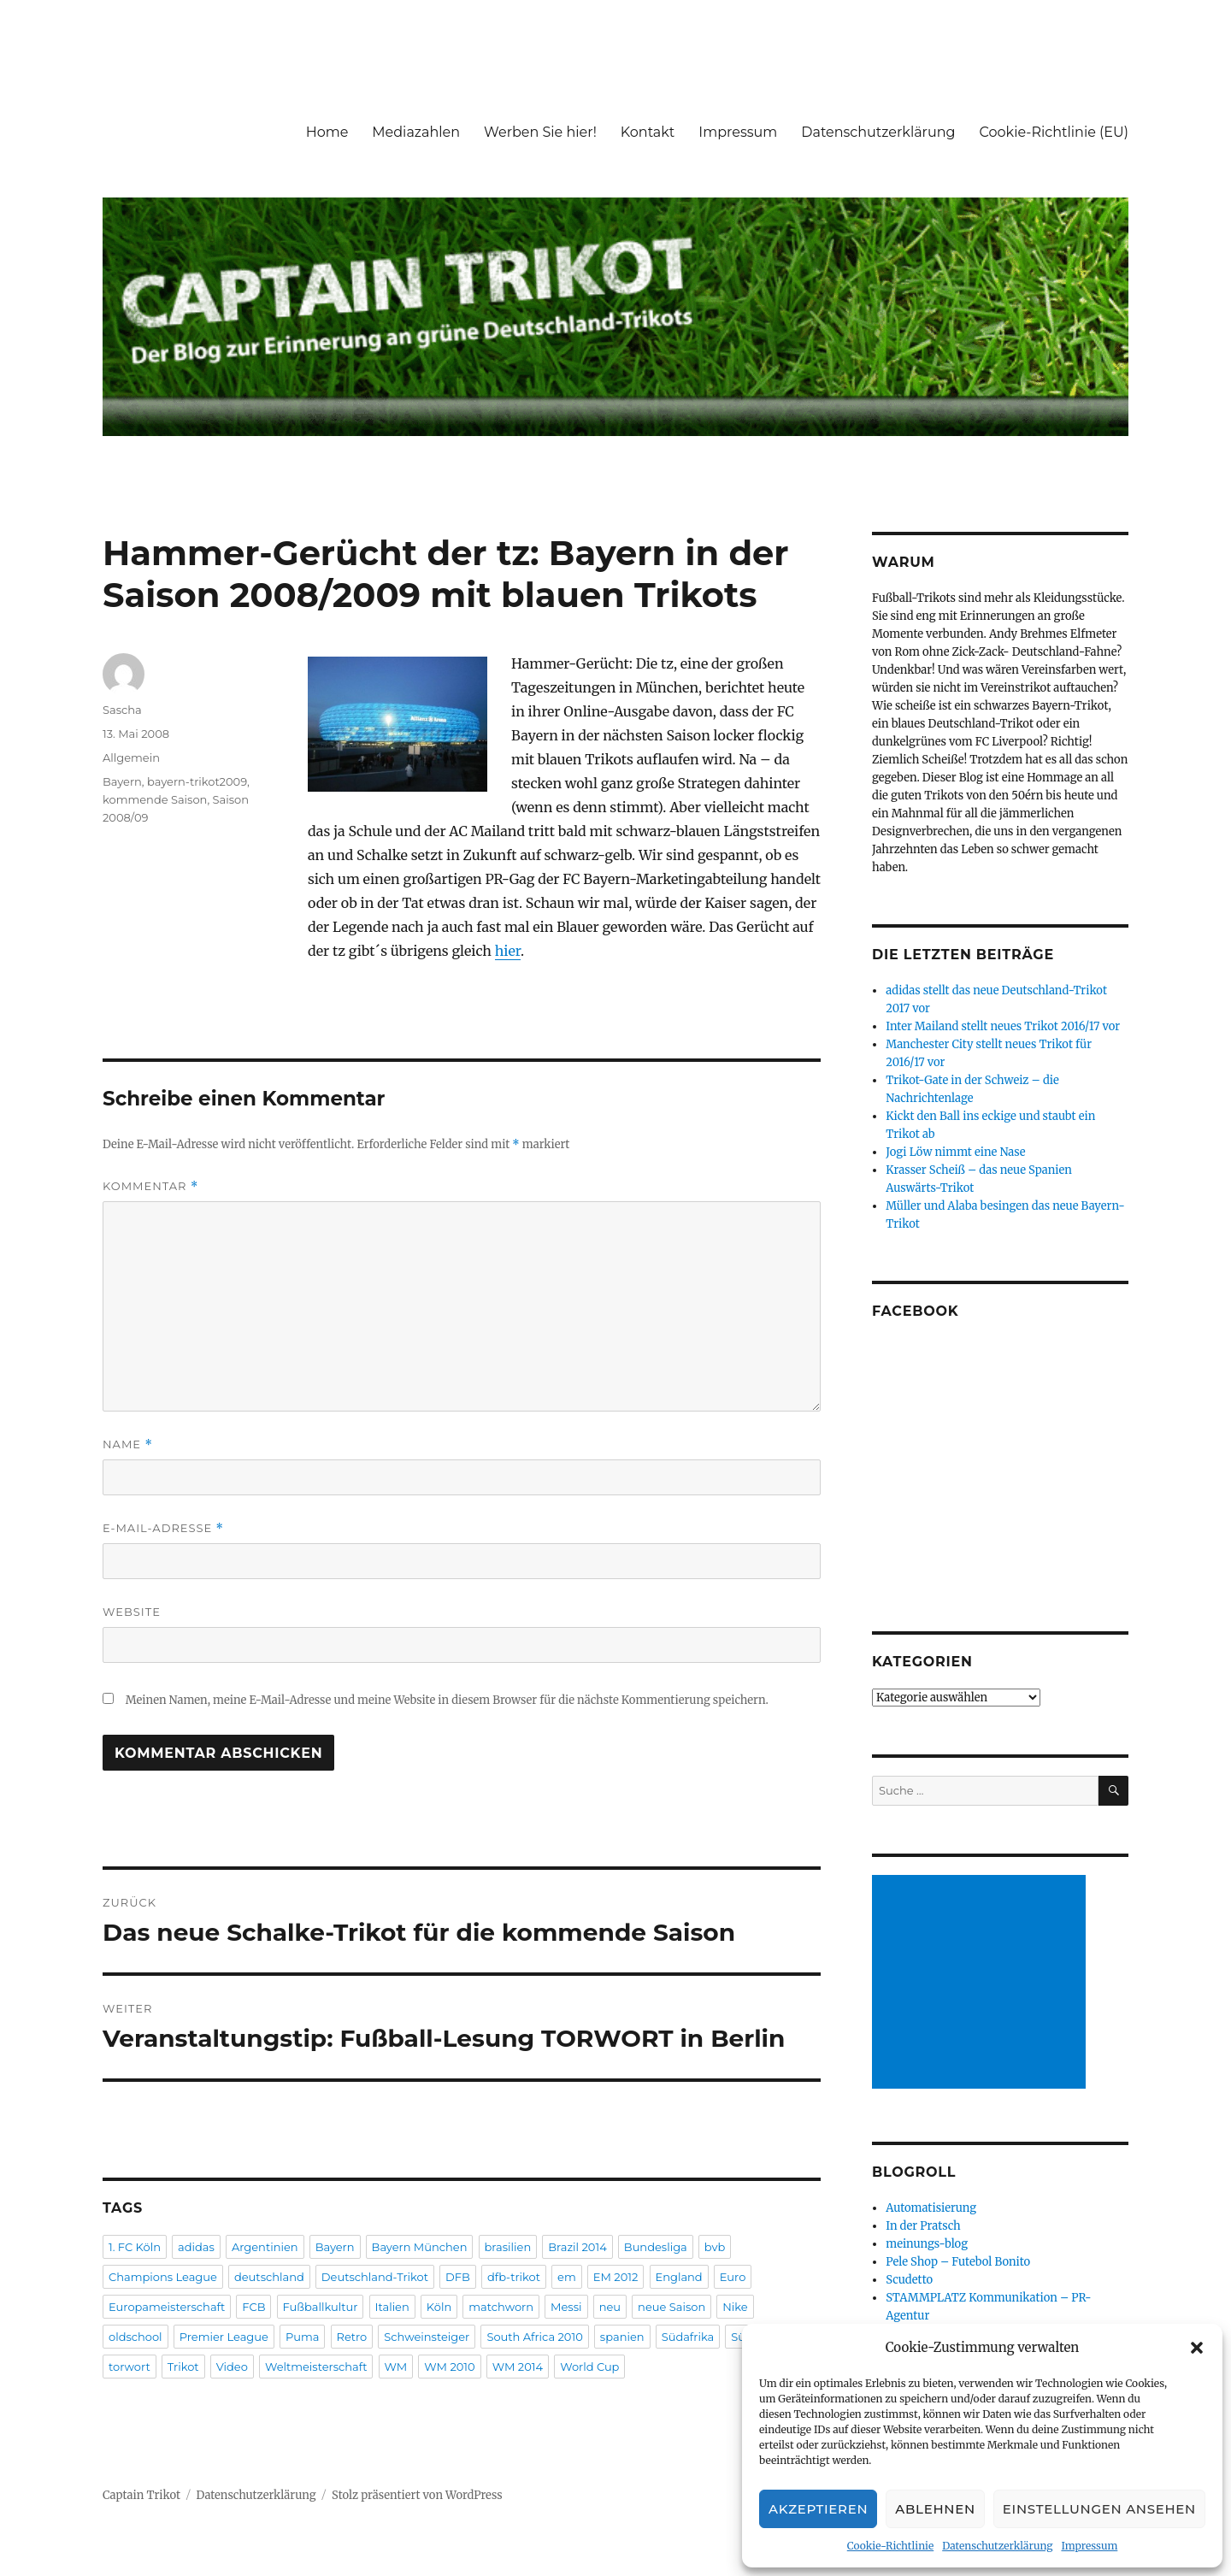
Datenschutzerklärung (997, 2545)
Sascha (122, 709)
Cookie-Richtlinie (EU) (1054, 132)
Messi (566, 2307)
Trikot (183, 2366)
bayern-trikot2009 (197, 781)
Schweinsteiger (426, 2336)
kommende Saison (155, 799)
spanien (622, 2336)
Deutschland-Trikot (374, 2277)
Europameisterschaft (167, 2307)
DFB (457, 2277)
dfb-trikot (513, 2277)
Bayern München (420, 2247)
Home (327, 132)
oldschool (135, 2336)
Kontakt (648, 132)
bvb (714, 2247)
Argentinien (265, 2247)
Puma (303, 2336)
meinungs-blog (927, 2244)
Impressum (1089, 2545)
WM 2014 (517, 2366)
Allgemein (131, 757)
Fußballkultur (320, 2307)
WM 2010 (449, 2366)
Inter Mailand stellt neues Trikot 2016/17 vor (1003, 1026)
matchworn (500, 2307)
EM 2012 (616, 2277)
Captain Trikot (141, 2495)
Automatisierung (931, 2208)
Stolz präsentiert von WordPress (417, 2495)
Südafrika (688, 2336)
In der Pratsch (923, 2226)
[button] (1196, 2347)
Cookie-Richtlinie (890, 2545)
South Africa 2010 (534, 2336)
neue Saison (671, 2307)
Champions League (163, 2277)
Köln (439, 2307)
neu (610, 2307)
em (566, 2277)
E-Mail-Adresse (163, 1528)
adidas (196, 2247)
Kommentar (150, 1186)
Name (128, 1444)
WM (396, 2366)
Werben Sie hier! (540, 132)
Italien (392, 2307)
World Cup (589, 2366)
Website (132, 1611)
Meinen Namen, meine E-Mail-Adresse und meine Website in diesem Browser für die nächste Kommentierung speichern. (447, 1700)
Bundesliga (655, 2247)
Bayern (122, 781)
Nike (734, 2307)
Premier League (224, 2336)
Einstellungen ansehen (1099, 2509)
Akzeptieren (818, 2509)
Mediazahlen (416, 132)
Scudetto (909, 2279)
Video (232, 2366)
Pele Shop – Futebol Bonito (958, 2262)
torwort (129, 2366)
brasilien (508, 2247)
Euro (733, 2277)
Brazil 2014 (577, 2247)
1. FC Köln (135, 2247)
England (679, 2277)
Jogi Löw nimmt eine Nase (955, 1152)
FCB (253, 2307)
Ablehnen (935, 2509)
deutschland (269, 2277)
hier (508, 950)
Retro (352, 2336)
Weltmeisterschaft (316, 2366)
